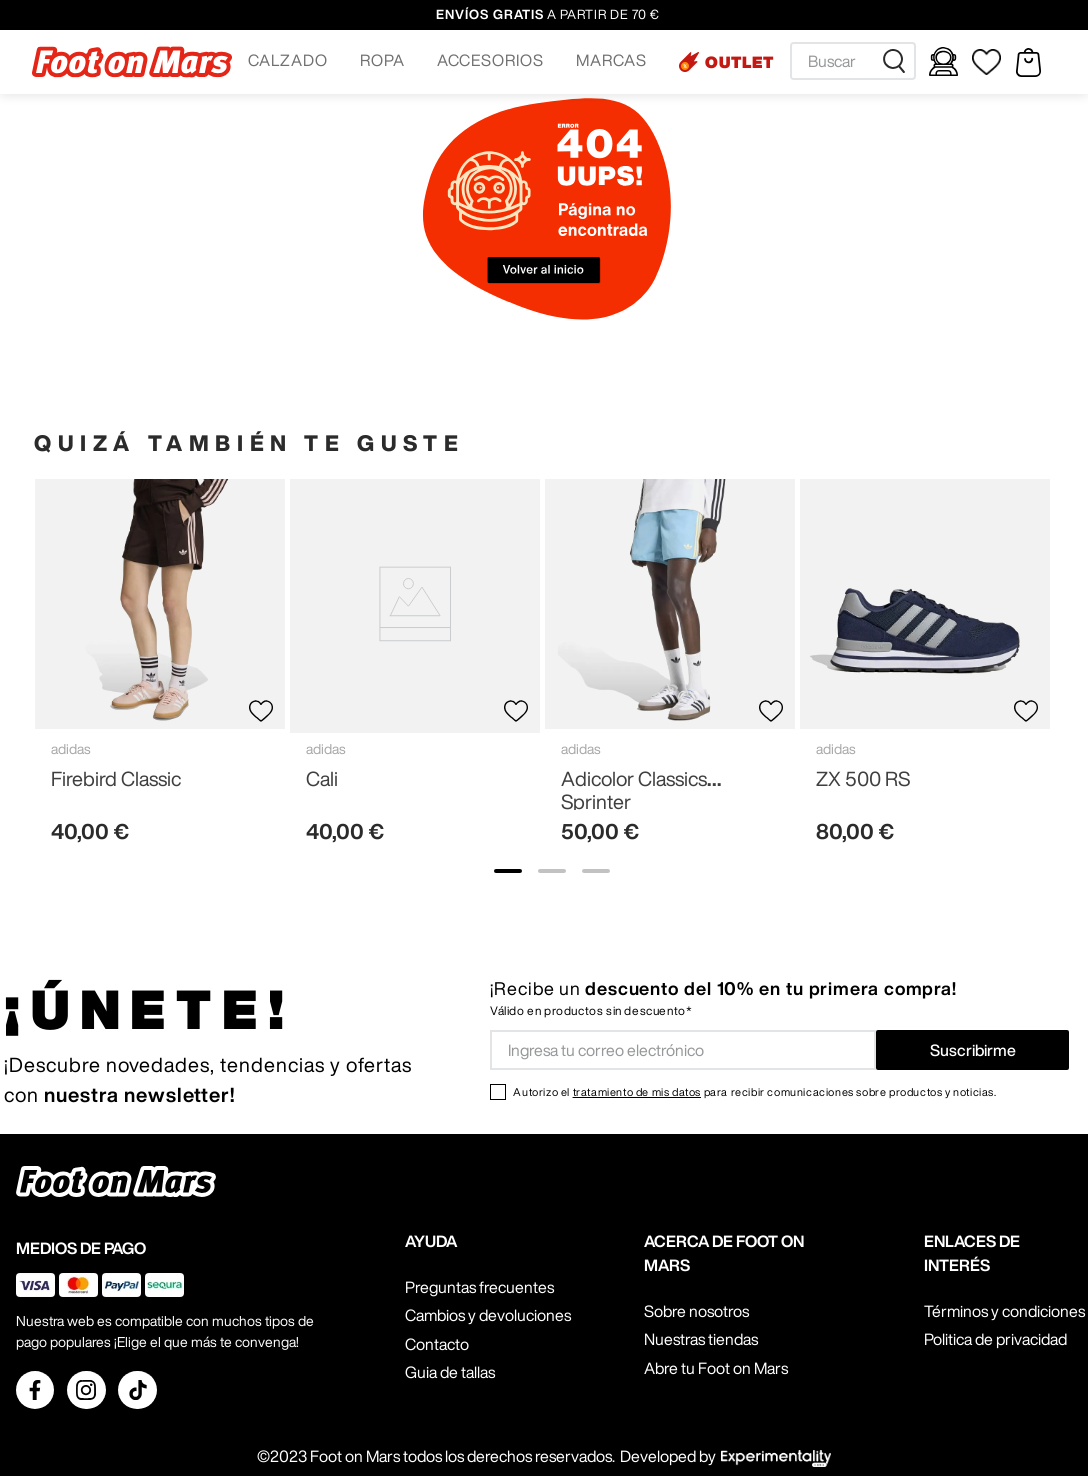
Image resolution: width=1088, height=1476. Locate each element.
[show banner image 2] (552, 871)
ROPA (382, 60)
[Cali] (415, 669)
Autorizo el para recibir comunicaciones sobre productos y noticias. (754, 1091)
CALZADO (288, 60)
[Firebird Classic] (160, 669)
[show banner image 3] (596, 871)
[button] (288, 62)
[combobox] (853, 61)
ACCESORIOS (491, 60)
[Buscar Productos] (898, 61)
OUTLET (739, 62)
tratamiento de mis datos (637, 1091)
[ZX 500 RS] (925, 669)
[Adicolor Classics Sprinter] (670, 669)
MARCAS (611, 60)
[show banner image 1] (508, 871)
